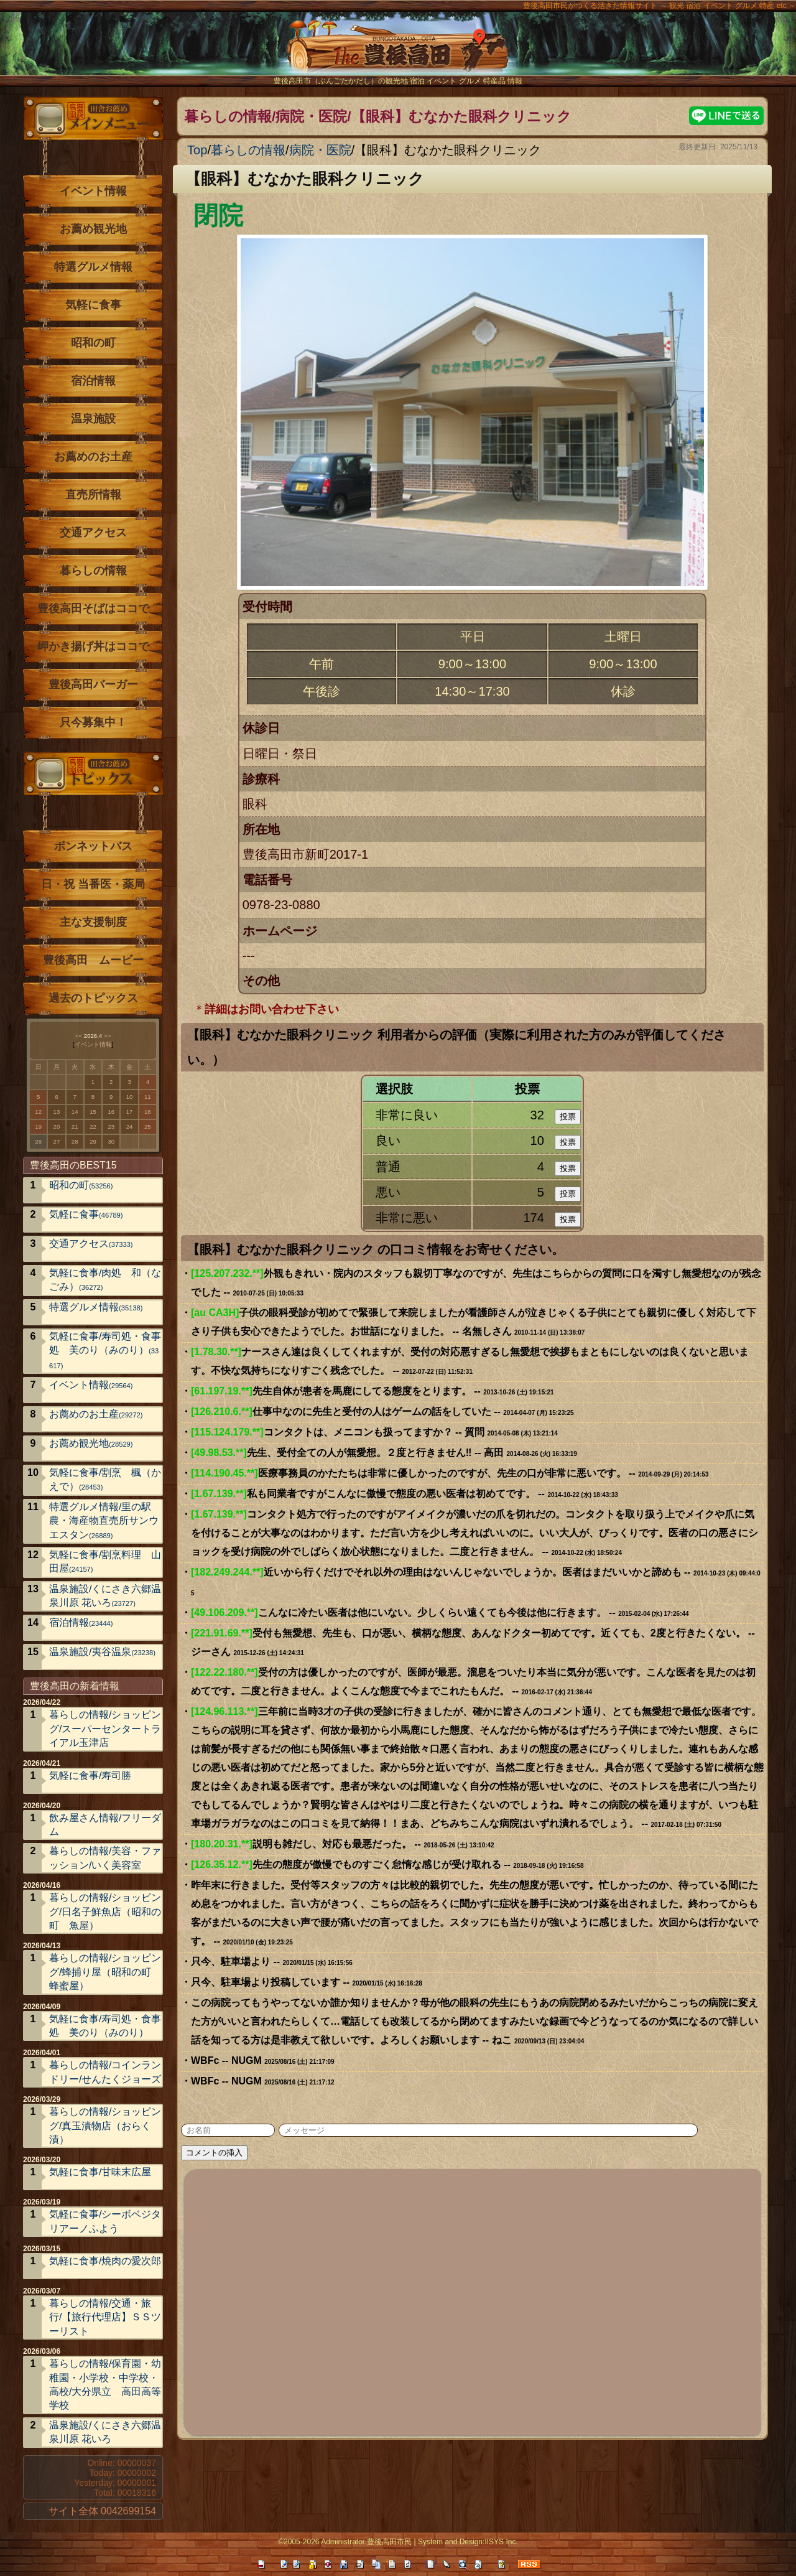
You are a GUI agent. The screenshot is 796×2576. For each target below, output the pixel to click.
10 (129, 1096)
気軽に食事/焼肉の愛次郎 (105, 2261)
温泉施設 (93, 419)
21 (75, 1126)
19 (38, 1126)
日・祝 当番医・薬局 (93, 884)
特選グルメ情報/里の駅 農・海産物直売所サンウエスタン (105, 1520)
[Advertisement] (473, 2300)
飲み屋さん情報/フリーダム (105, 1825)
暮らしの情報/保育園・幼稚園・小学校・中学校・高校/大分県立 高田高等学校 (105, 2384)
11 (147, 1096)
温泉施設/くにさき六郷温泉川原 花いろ (105, 1596)
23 (111, 1126)
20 (56, 1126)
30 (111, 1141)
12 (38, 1111)
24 (129, 1126)
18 (147, 1111)
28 (75, 1141)
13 (56, 1111)
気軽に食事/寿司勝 (90, 1775)
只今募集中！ (93, 722)
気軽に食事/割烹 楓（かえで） (105, 1479)
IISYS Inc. (500, 2541)
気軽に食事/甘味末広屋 (100, 2172)
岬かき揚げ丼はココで (93, 646)
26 (38, 1141)
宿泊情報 (93, 381)
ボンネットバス (93, 846)
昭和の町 (93, 343)
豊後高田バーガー (93, 684)
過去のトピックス (93, 998)
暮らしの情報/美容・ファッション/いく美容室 (105, 1858)
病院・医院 (320, 150)
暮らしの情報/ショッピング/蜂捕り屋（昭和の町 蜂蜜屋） (105, 1972)
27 (56, 1141)
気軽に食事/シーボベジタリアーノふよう (105, 2221)
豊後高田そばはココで (93, 608)
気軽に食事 (93, 305)
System (430, 2541)
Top (197, 150)
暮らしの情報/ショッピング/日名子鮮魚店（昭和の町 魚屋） (105, 1911)
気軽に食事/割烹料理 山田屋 (105, 1561)
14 (75, 1111)
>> (107, 1035)
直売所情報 (93, 494)
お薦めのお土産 (93, 456)
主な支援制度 (93, 922)
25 (147, 1126)
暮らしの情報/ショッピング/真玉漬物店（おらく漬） (105, 2125)
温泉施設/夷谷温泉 (102, 1651)
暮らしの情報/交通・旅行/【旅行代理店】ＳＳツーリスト (105, 2317)
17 (129, 1111)
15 (93, 1111)
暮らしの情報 (248, 150)
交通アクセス (93, 532)
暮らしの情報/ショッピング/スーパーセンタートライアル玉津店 (105, 1728)
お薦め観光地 (93, 229)
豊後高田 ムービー (93, 960)
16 (111, 1111)
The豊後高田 (398, 52)
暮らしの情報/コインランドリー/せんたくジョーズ (105, 2072)
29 (93, 1141)
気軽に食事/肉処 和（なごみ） (105, 1279)
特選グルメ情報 (93, 267)
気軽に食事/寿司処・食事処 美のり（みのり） (105, 1350)
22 (93, 1126)
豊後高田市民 (389, 2541)
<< (78, 1035)
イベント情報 (93, 191)
